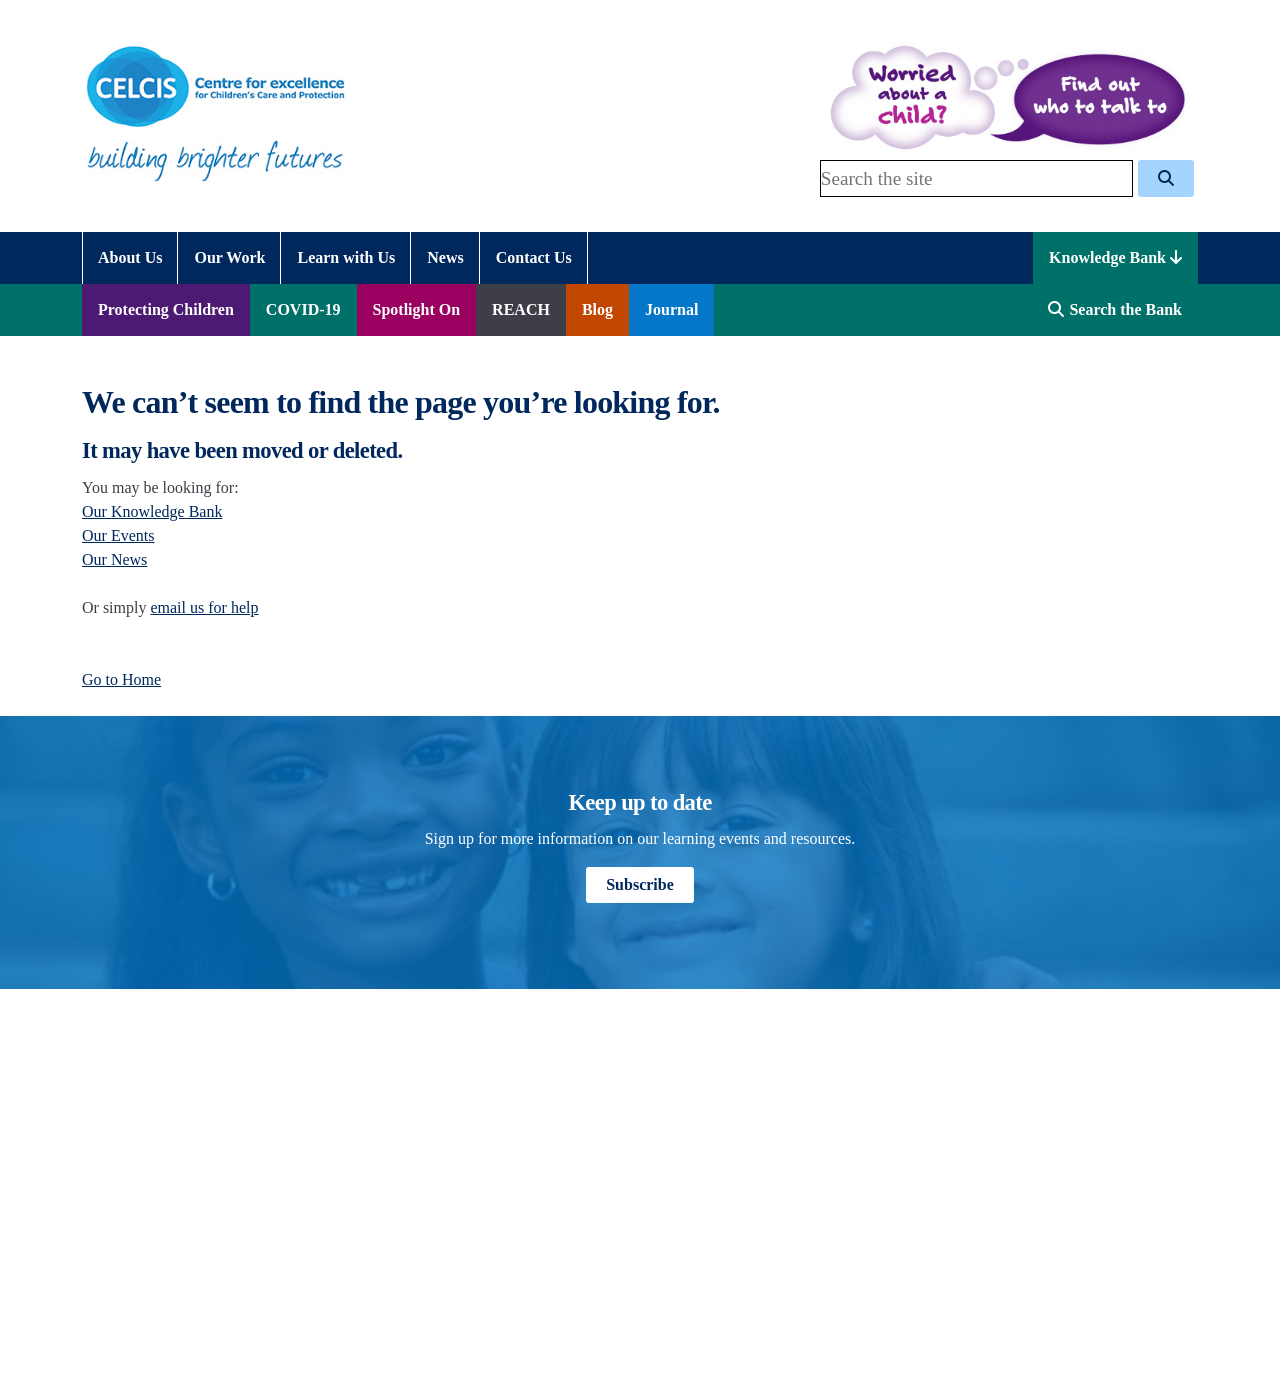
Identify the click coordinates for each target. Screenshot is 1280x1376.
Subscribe (640, 884)
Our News (114, 559)
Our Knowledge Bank (152, 511)
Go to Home (121, 679)
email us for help (204, 607)
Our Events (118, 535)
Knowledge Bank (1115, 257)
